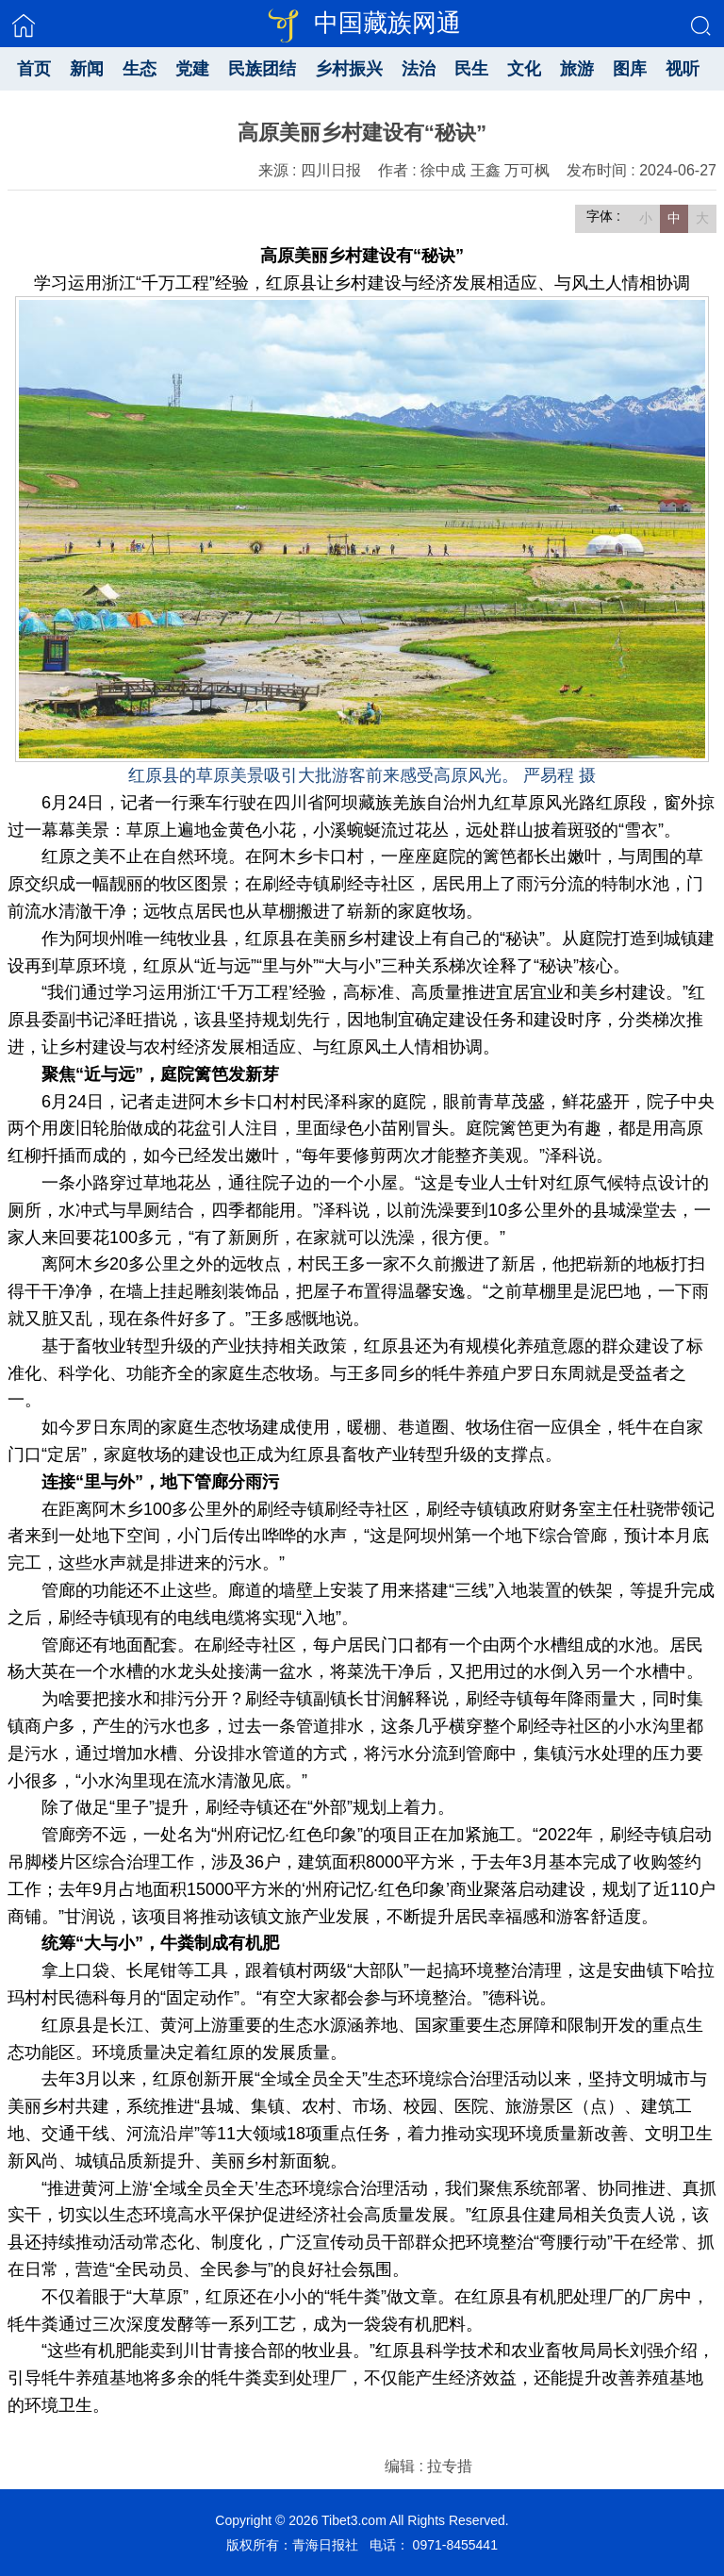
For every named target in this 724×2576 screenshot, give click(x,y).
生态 (139, 68)
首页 (34, 68)
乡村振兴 (349, 68)
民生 (471, 68)
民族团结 (262, 68)
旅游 (577, 68)
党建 (192, 68)
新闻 (87, 68)
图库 (630, 68)
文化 (524, 68)
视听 (682, 68)
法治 (419, 68)
